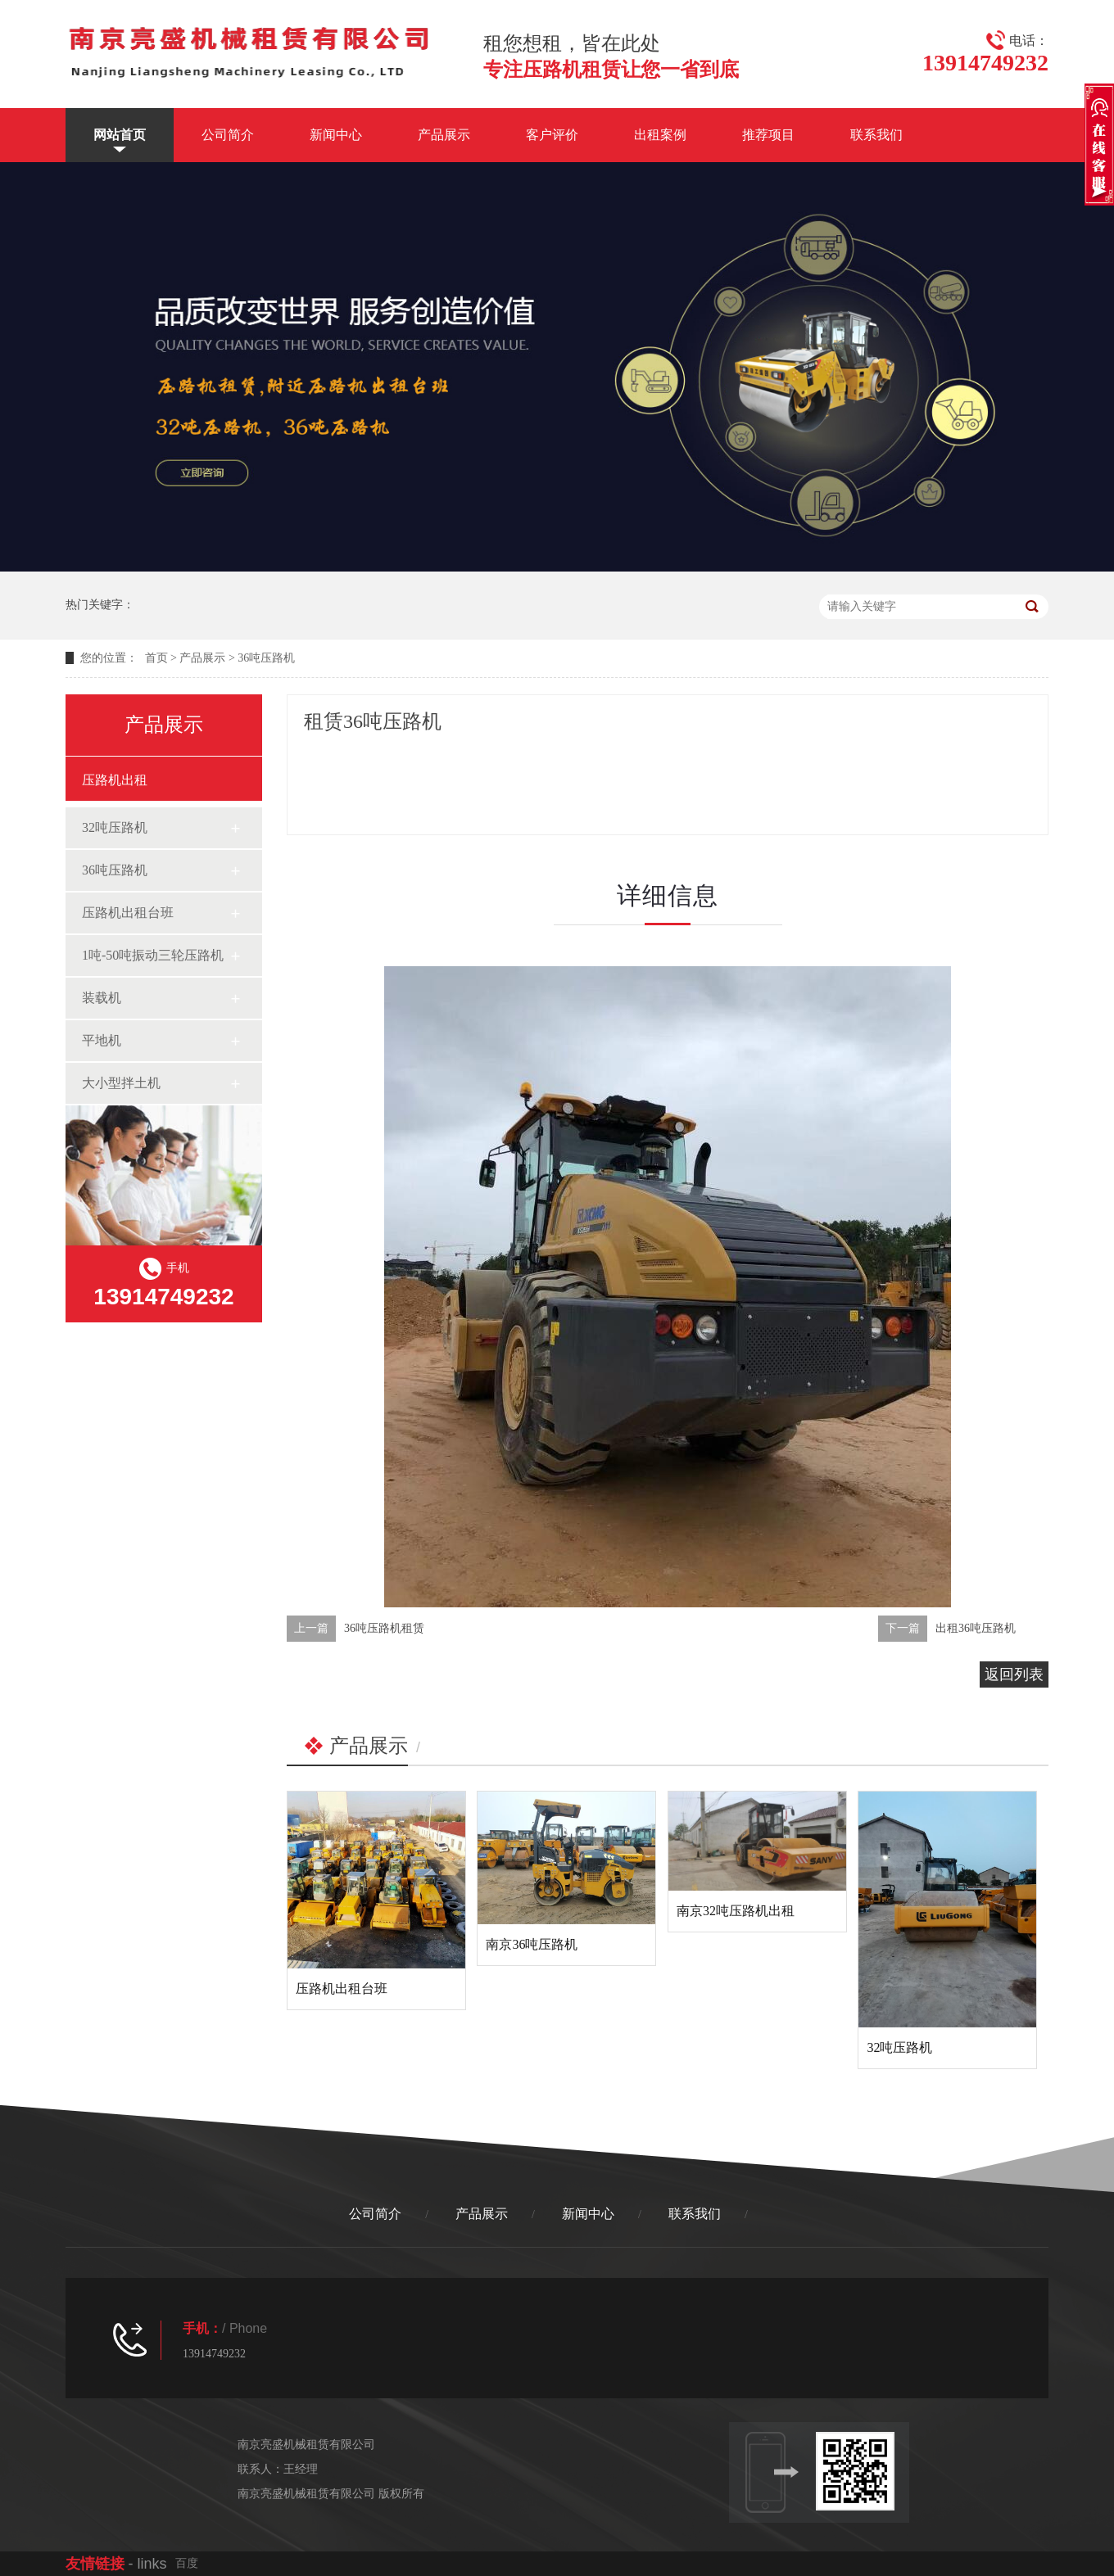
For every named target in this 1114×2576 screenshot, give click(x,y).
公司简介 (228, 135)
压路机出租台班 (128, 913)
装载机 (101, 998)
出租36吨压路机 (975, 1628)
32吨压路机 (114, 827)
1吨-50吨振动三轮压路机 (153, 955)
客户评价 (552, 135)
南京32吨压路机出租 (736, 1911)
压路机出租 (114, 780)
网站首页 (119, 135)
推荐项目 (768, 135)
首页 (156, 658)
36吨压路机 (266, 658)
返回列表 (1014, 1674)
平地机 (101, 1040)
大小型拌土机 (121, 1083)
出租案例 (660, 135)
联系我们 (876, 135)
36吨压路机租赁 (384, 1628)
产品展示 (444, 135)
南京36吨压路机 (531, 1944)
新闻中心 (336, 135)
